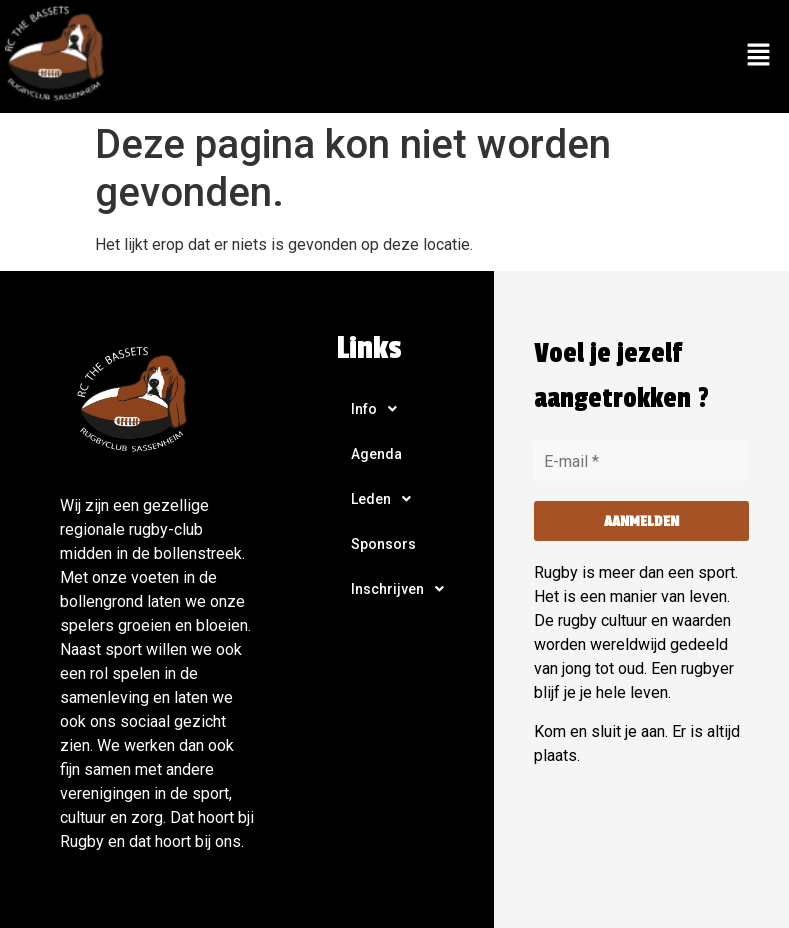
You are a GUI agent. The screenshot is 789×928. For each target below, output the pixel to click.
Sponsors (383, 544)
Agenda (376, 454)
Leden (386, 499)
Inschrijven (403, 589)
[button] (759, 56)
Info (379, 409)
